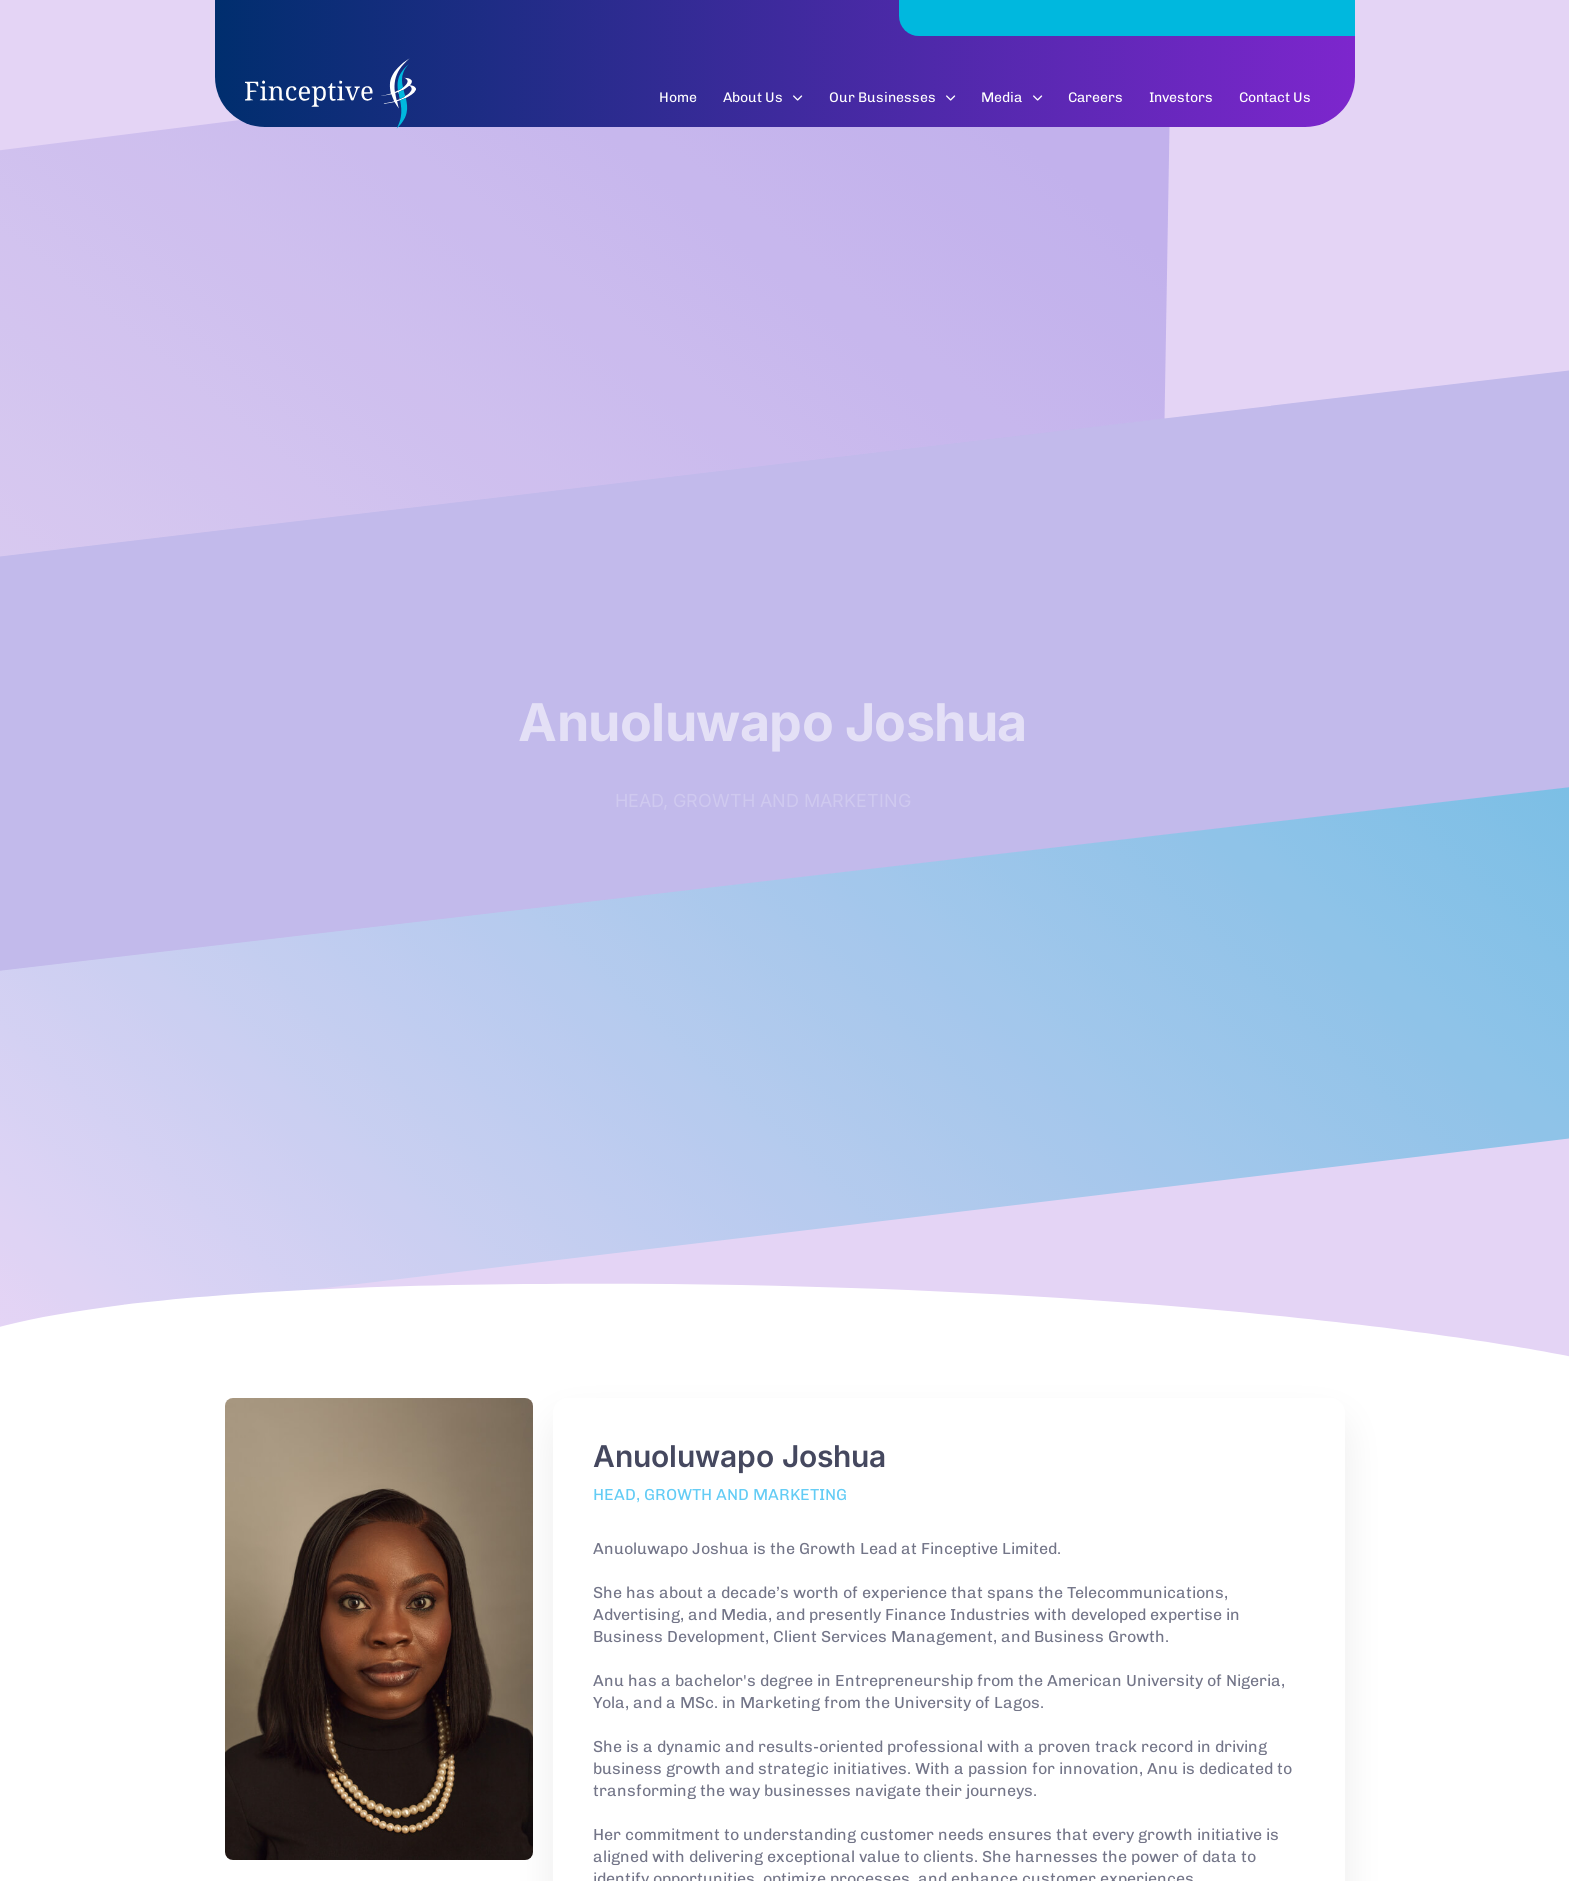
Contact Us (1275, 109)
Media (1011, 109)
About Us (763, 109)
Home (678, 109)
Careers (1095, 109)
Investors (1181, 109)
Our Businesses (892, 109)
